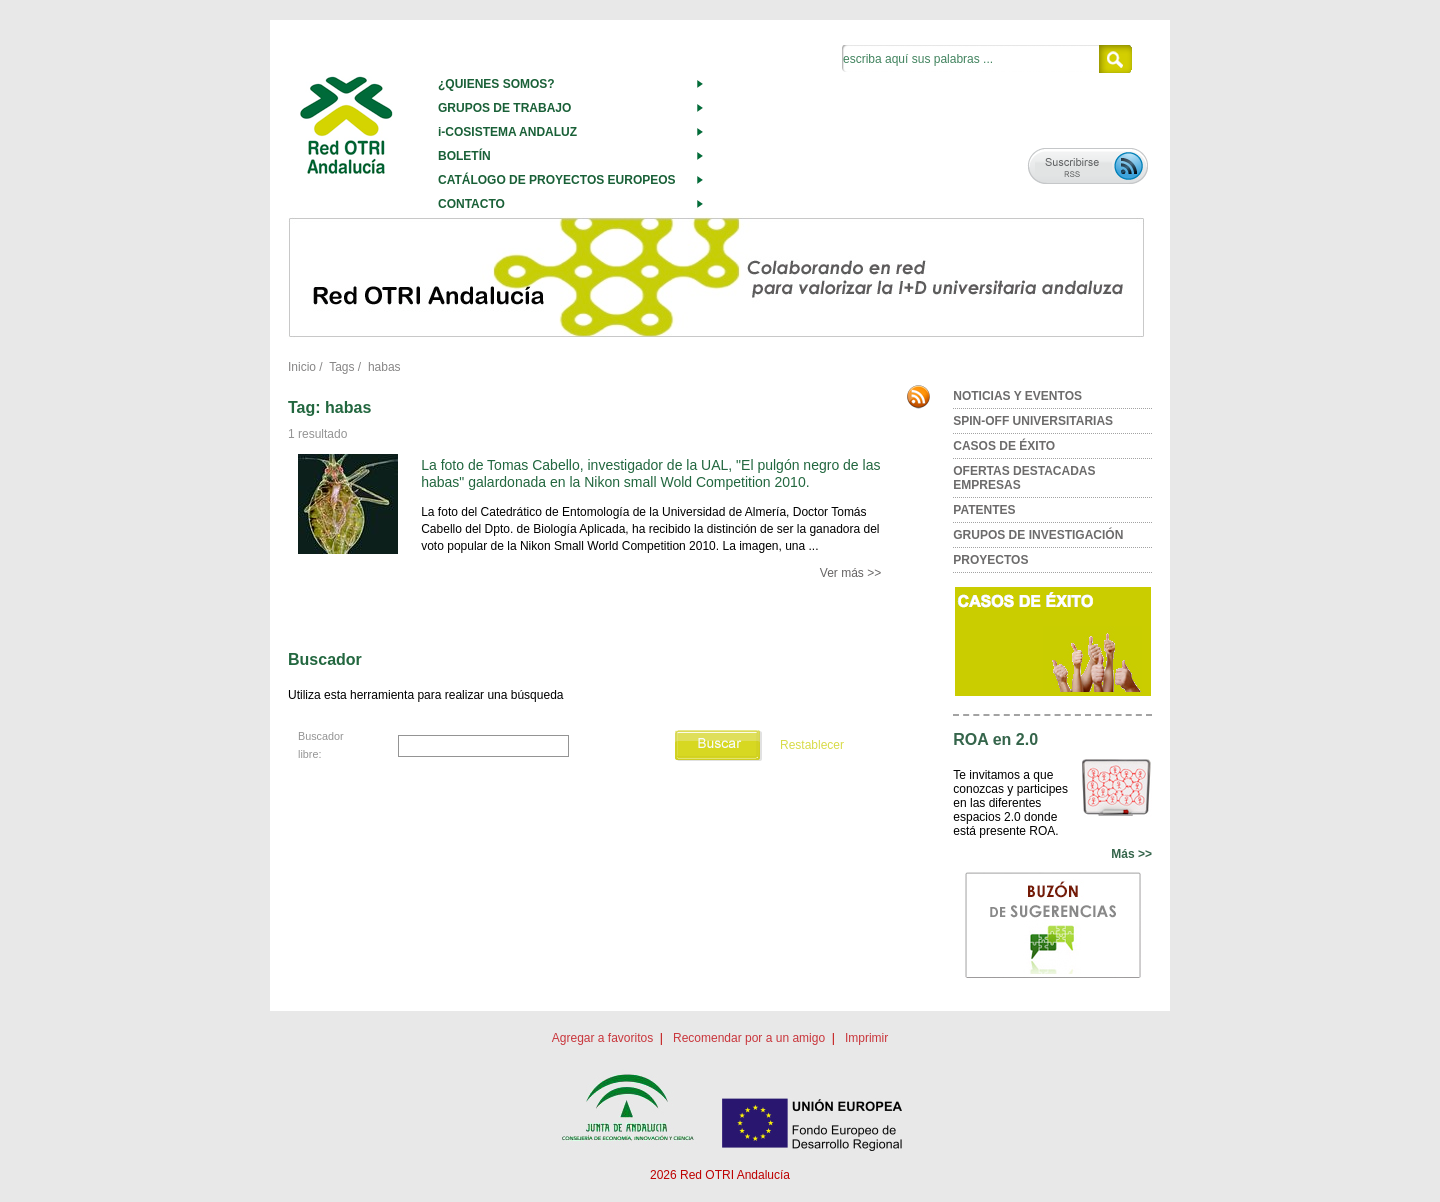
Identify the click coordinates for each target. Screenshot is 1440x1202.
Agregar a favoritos (602, 1038)
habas (384, 367)
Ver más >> (850, 573)
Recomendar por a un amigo (749, 1038)
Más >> (1131, 854)
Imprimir (866, 1038)
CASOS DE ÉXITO (1004, 446)
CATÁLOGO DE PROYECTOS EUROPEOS (557, 180)
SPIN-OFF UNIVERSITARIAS (1033, 421)
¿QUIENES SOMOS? (496, 84)
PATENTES (984, 510)
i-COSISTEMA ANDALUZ (507, 132)
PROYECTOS (990, 560)
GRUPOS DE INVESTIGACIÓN (1038, 535)
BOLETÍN (464, 156)
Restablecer (812, 745)
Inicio (302, 367)
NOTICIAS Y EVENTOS (1017, 396)
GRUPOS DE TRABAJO (504, 108)
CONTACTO (471, 204)
